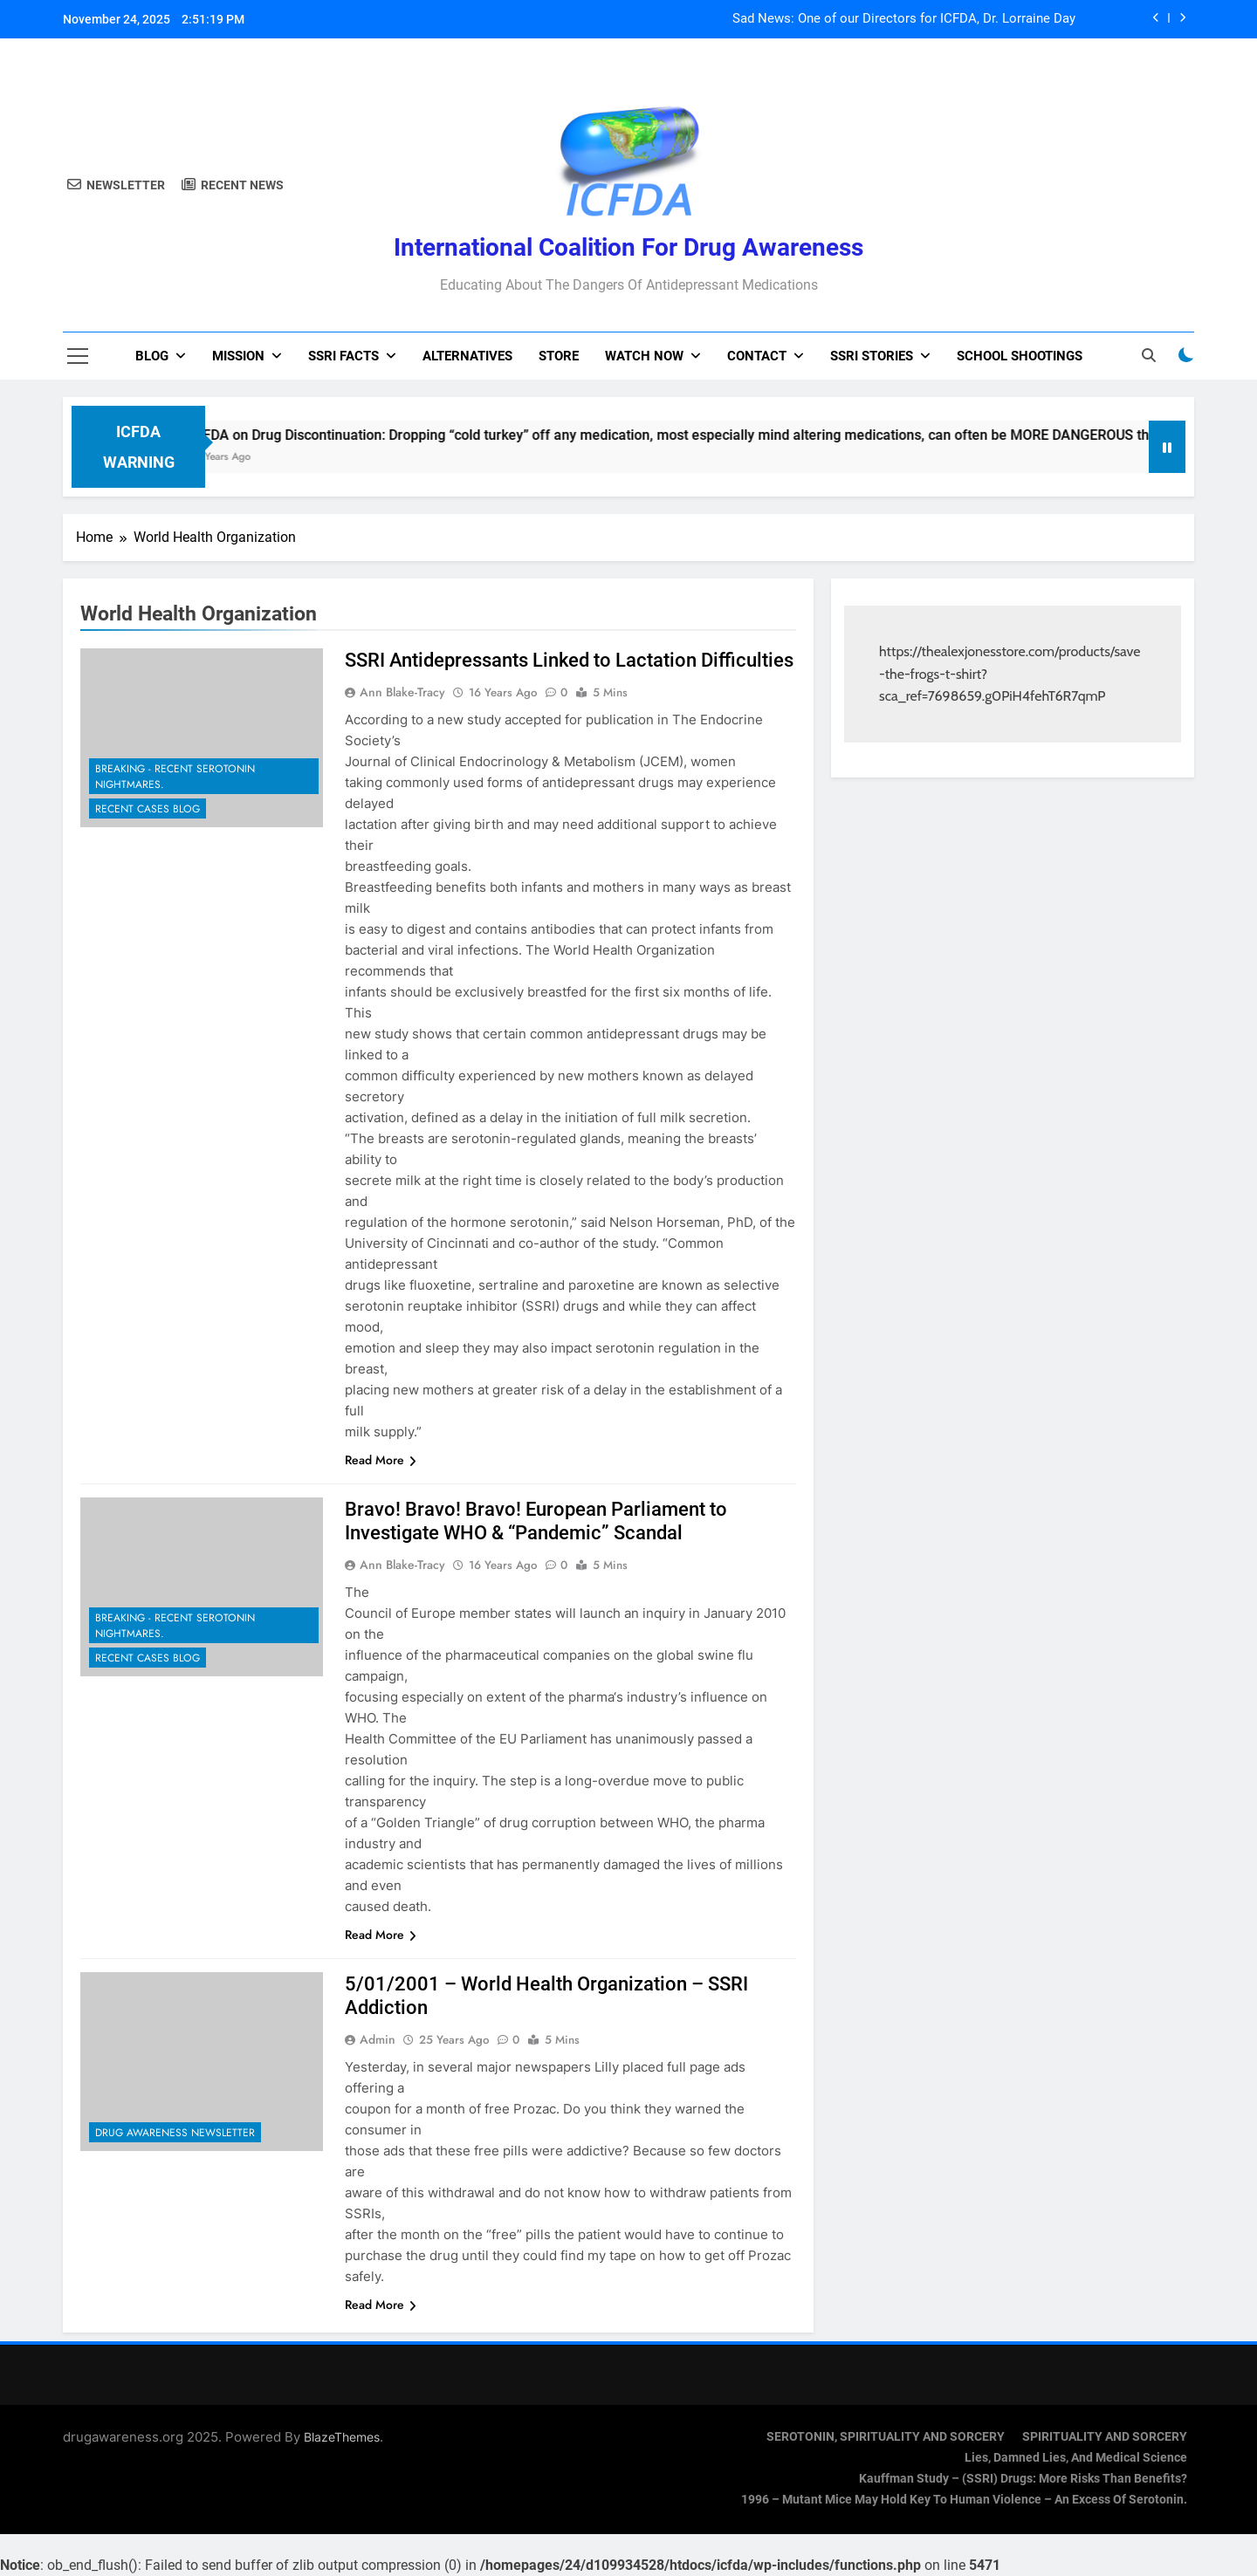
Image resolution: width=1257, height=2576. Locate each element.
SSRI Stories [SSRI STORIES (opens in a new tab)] (871, 356)
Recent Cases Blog (147, 809)
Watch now (644, 356)
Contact (756, 356)
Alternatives (467, 356)
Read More (380, 1460)
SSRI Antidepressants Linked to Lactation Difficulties (569, 660)
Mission (238, 356)
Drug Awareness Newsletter (175, 2133)
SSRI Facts (343, 356)
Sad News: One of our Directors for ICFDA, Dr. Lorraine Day (903, 19)
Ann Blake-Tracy (402, 692)
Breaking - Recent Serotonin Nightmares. (175, 776)
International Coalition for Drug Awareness (628, 247)
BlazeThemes (342, 2436)
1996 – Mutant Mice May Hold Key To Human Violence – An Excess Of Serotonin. (964, 2499)
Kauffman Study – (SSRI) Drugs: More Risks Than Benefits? (1023, 2478)
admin (377, 2039)
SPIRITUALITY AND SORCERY (1104, 2436)
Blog (151, 356)
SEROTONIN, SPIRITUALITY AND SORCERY (885, 2436)
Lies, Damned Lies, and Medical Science (1076, 2457)
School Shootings (1019, 356)
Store (559, 356)
